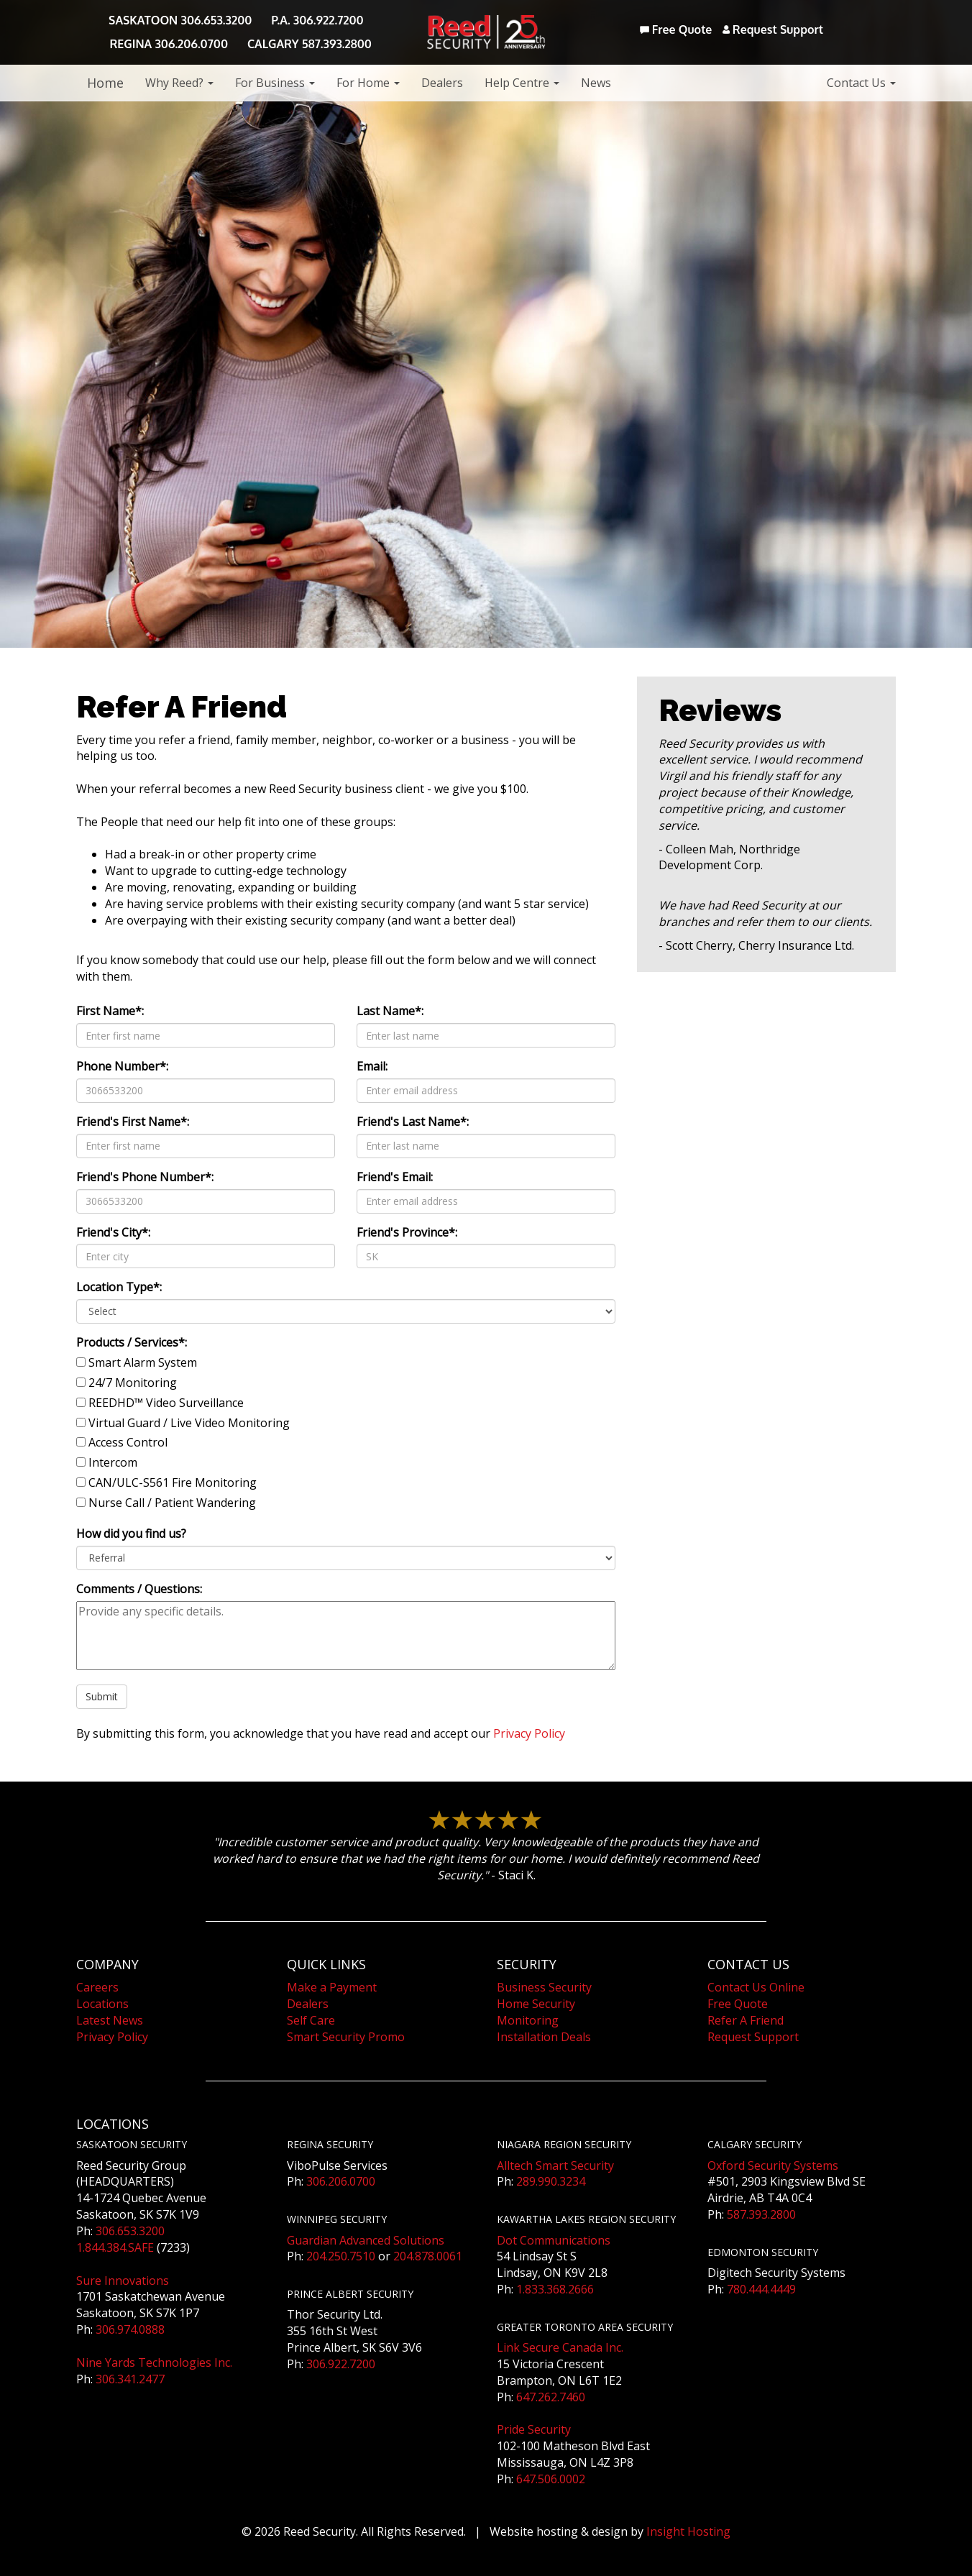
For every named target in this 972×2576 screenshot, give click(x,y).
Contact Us (861, 83)
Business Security (544, 1987)
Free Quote (676, 29)
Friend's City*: (113, 1232)
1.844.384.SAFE (115, 2247)
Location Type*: (119, 1287)
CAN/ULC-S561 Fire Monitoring (172, 1482)
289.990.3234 (550, 2181)
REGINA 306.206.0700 (169, 44)
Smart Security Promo (346, 2037)
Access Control (128, 1442)
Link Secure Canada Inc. (560, 2347)
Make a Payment (332, 1987)
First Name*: (110, 1011)
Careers (97, 1987)
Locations (102, 2004)
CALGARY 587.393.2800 (309, 44)
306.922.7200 (340, 2364)
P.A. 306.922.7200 (317, 20)
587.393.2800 (761, 2214)
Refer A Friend (745, 2020)
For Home (368, 83)
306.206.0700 (340, 2181)
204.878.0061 (427, 2256)
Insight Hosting (688, 2531)
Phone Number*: (122, 1066)
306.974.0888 (130, 2329)
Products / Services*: (131, 1342)
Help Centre (522, 83)
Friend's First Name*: (132, 1121)
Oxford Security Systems (772, 2165)
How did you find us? (131, 1533)
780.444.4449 (761, 2289)
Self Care (311, 2020)
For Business (275, 83)
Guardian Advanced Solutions (365, 2240)
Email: (372, 1066)
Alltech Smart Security (555, 2165)
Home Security (536, 2004)
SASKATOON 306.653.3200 (180, 20)
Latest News (109, 2020)
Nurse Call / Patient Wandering (172, 1503)
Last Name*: (390, 1011)
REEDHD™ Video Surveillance (166, 1403)
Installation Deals (544, 2037)
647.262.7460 (550, 2397)
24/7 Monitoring (132, 1382)
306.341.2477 (130, 2379)
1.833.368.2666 (555, 2289)
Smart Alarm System (142, 1362)
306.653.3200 (130, 2231)
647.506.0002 (550, 2479)
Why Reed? (179, 83)
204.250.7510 (340, 2256)
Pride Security (534, 2429)
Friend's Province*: (407, 1232)
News (596, 83)
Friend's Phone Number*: (145, 1177)
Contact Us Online (755, 1987)
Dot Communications (553, 2240)
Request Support (773, 29)
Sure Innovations (122, 2280)
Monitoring (528, 2020)
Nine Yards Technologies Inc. (154, 2362)
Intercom (112, 1462)
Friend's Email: (395, 1177)
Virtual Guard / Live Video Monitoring (189, 1423)
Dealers (442, 83)
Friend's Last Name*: (413, 1121)
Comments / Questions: (139, 1589)
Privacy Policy (529, 1733)
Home (105, 82)
